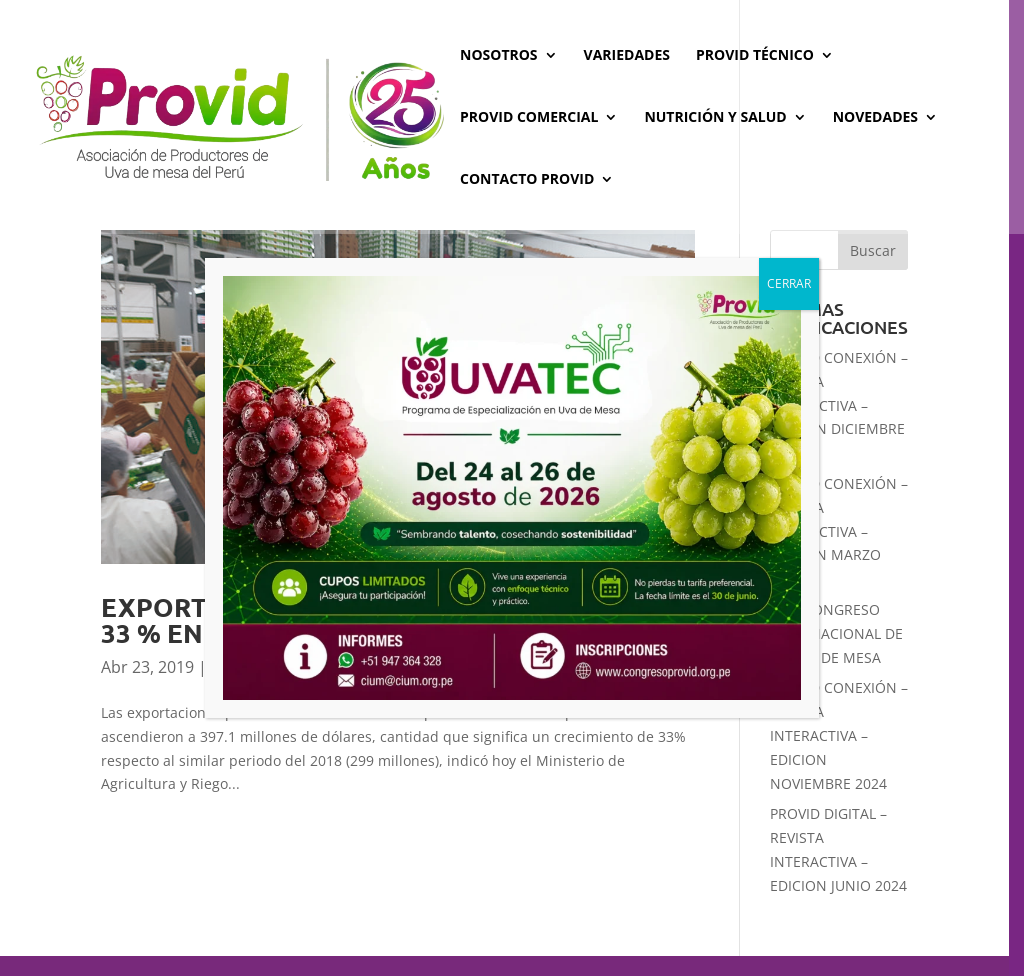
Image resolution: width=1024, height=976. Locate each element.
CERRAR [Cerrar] (789, 283)
